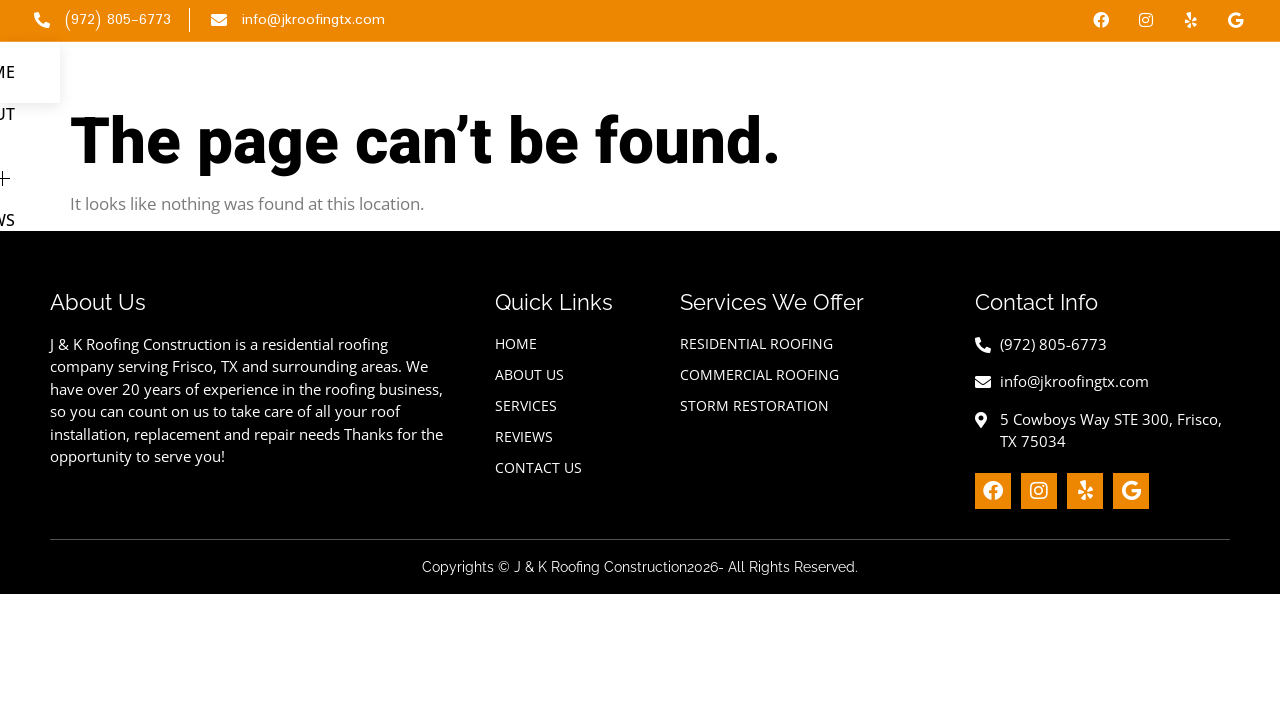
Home (749, 82)
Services (961, 82)
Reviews (1073, 82)
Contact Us (1186, 82)
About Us (843, 82)
